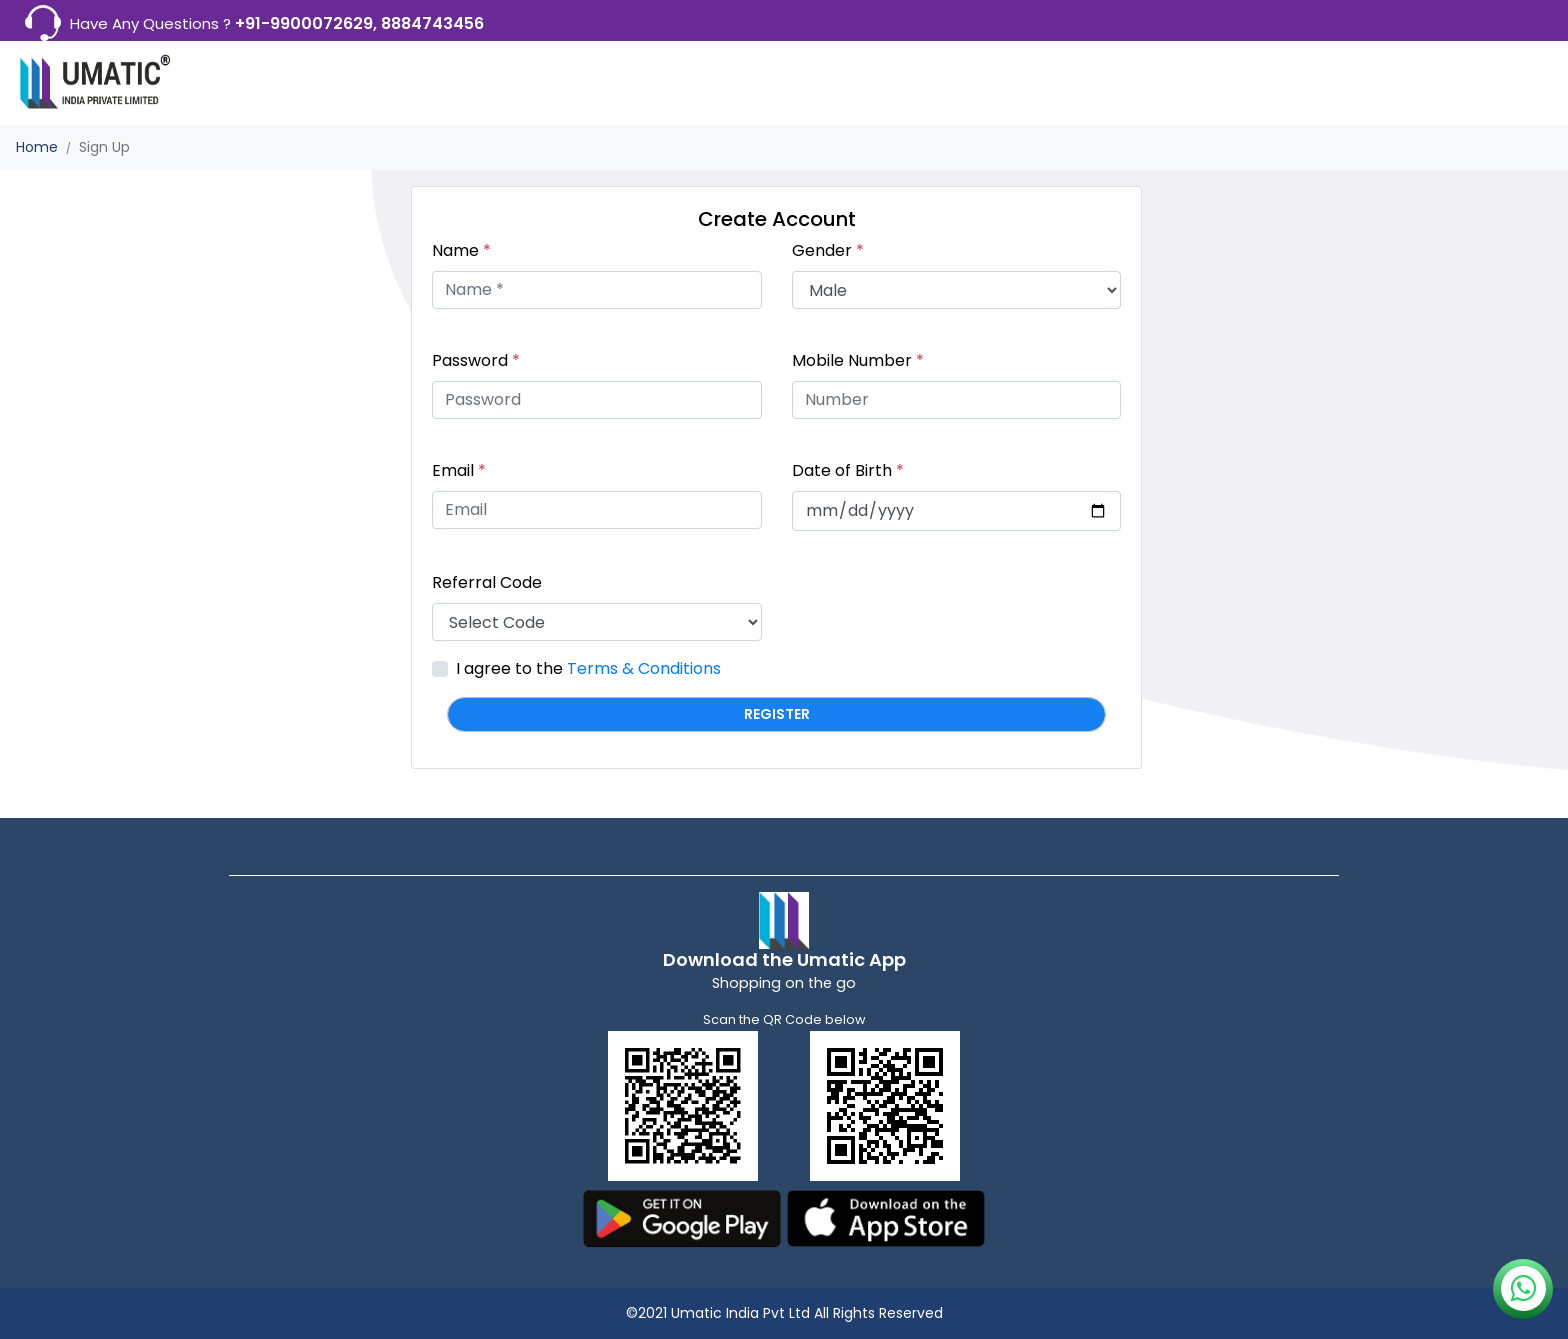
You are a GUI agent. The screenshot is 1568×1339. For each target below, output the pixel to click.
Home (37, 147)
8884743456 (432, 23)
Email (459, 470)
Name (461, 250)
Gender (828, 250)
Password (476, 360)
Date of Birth (848, 470)
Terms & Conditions (644, 668)
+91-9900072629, (308, 23)
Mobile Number (858, 360)
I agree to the (588, 668)
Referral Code (487, 582)
